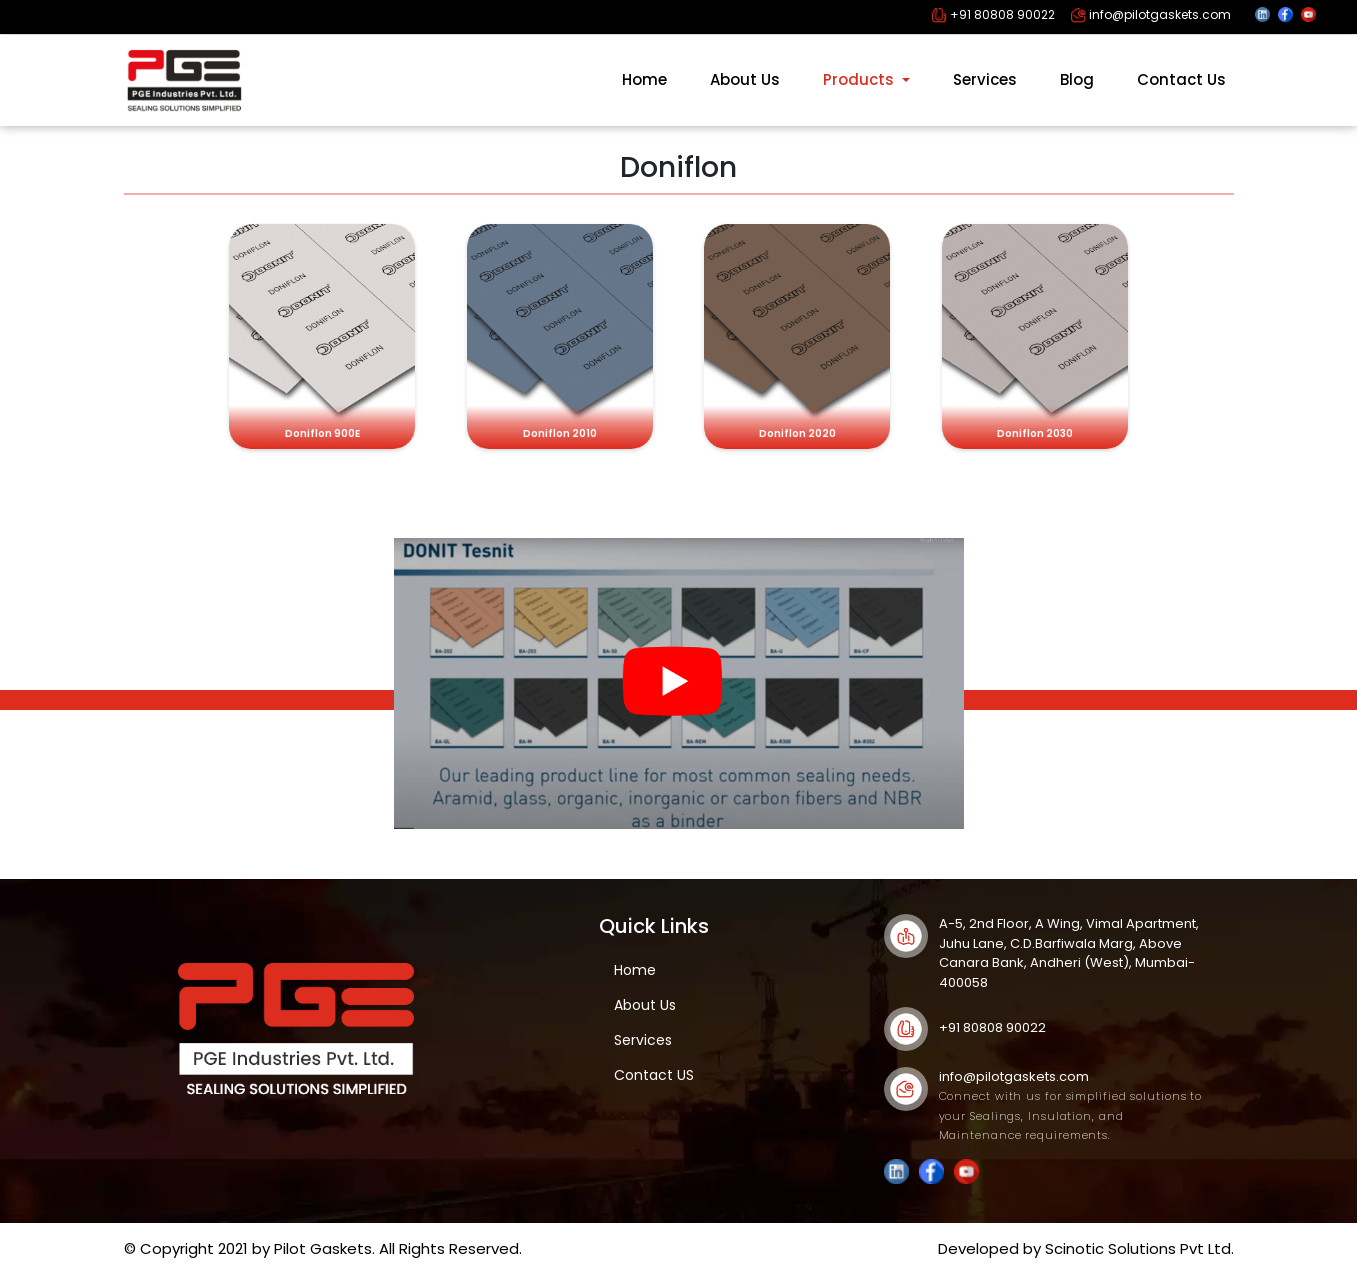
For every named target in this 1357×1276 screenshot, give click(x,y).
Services (985, 79)
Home (644, 79)
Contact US (654, 1075)
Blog (1077, 79)
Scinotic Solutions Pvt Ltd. (1139, 1248)
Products (860, 79)
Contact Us (1181, 79)
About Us (745, 79)
